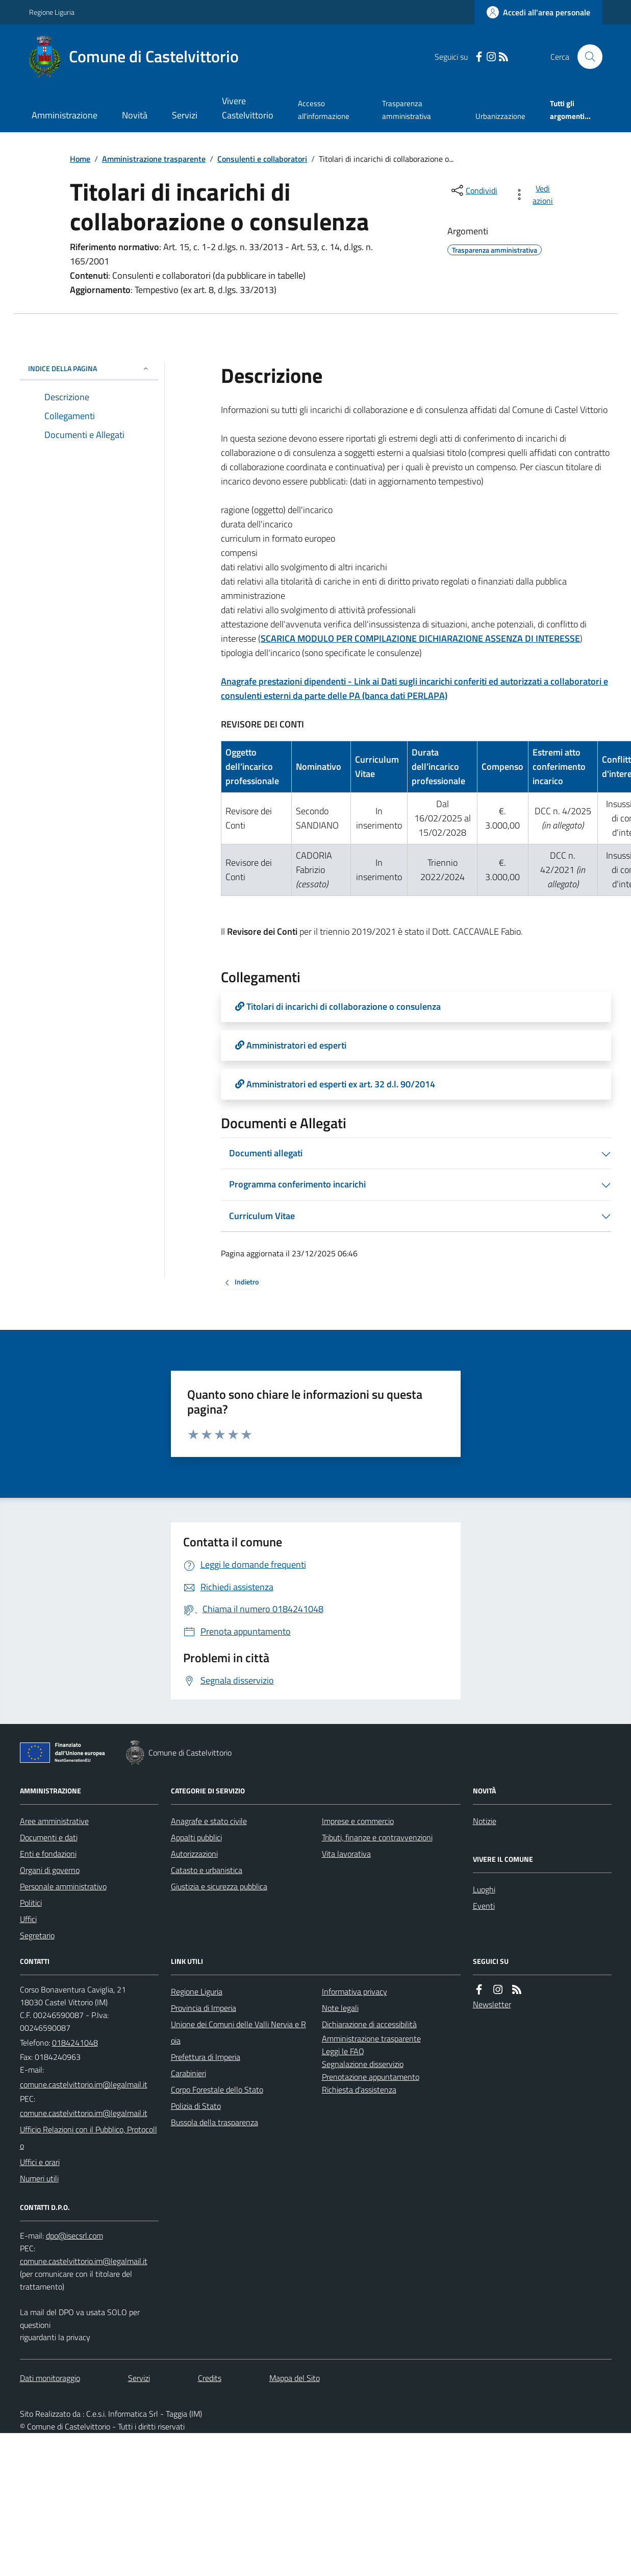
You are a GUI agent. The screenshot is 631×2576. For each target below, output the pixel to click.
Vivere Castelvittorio (247, 108)
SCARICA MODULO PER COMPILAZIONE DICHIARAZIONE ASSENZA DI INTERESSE (420, 638)
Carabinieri (188, 2073)
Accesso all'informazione (323, 109)
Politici (31, 1903)
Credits (209, 2378)
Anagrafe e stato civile (209, 1821)
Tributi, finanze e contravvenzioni (377, 1837)
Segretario (37, 1935)
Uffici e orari (40, 2162)
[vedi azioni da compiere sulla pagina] (535, 194)
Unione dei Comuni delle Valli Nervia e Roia (238, 2032)
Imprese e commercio (358, 1821)
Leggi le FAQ (343, 2051)
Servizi (184, 115)
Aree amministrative (54, 1821)
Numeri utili (39, 2178)
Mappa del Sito (294, 2378)
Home (80, 159)
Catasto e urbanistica (206, 1870)
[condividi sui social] (473, 190)
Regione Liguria (51, 12)
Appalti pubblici (196, 1837)
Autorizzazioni (194, 1854)
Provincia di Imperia (203, 2008)
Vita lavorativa (346, 1854)
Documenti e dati (49, 1837)
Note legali (340, 2008)
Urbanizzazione (500, 116)
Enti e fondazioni (48, 1854)
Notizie (484, 1821)
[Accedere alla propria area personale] (538, 12)
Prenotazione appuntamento (370, 2077)
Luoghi (484, 1889)
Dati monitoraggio (50, 2378)
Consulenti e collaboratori (262, 159)
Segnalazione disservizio (362, 2064)
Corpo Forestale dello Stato (217, 2089)
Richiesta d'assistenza (359, 2089)
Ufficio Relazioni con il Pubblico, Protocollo (88, 2137)
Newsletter (492, 2004)
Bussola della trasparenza (214, 2122)
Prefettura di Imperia (205, 2057)
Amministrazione (64, 115)
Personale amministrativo (63, 1886)
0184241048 (75, 2042)
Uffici (28, 1919)
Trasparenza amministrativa (406, 109)
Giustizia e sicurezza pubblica (219, 1886)
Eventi (484, 1906)
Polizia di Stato (196, 2106)
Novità (134, 115)
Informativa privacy (354, 1991)
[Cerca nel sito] (585, 56)
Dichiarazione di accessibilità (369, 2024)
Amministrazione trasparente (154, 159)
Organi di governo (50, 1870)
